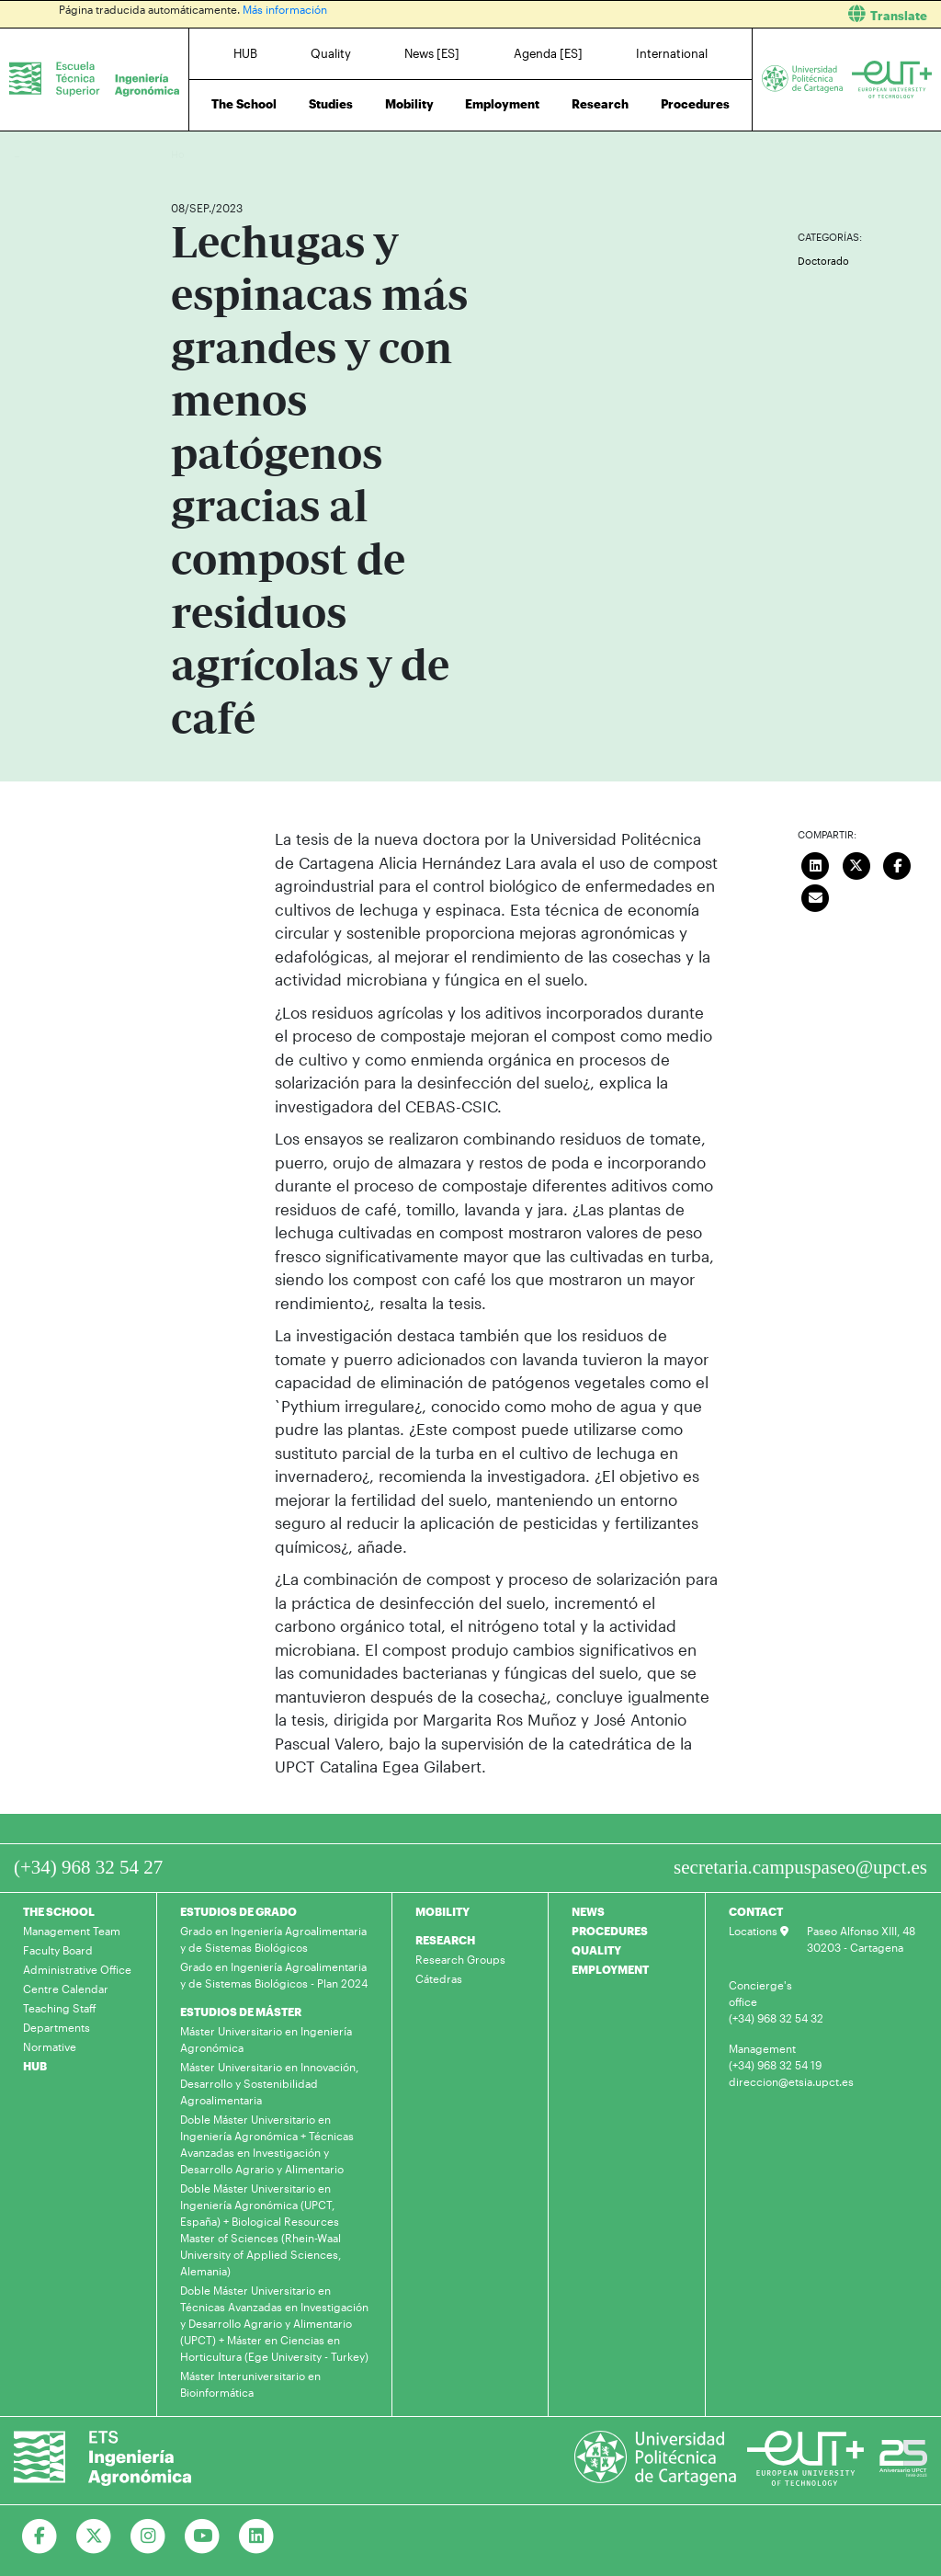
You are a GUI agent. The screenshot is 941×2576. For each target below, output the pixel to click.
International (672, 53)
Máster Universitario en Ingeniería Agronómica (266, 2039)
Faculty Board (58, 1949)
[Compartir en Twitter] (856, 863)
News (221, 154)
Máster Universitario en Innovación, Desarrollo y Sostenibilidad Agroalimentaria (269, 2083)
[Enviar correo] (815, 895)
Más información (285, 9)
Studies (331, 104)
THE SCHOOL (59, 1911)
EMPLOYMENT (610, 1969)
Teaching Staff (59, 2007)
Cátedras (438, 1978)
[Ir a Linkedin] (257, 2536)
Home (186, 154)
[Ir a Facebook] (40, 2536)
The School (244, 104)
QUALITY (596, 1949)
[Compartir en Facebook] (896, 863)
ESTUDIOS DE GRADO (238, 1911)
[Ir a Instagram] (148, 2536)
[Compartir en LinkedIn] (815, 863)
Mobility (409, 104)
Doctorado (823, 261)
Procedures (695, 104)
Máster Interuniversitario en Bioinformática (250, 2384)
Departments (56, 2027)
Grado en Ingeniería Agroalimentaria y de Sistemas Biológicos (273, 1939)
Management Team (71, 1930)
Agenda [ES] (548, 53)
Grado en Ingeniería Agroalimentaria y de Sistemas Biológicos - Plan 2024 (274, 1974)
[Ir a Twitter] (94, 2536)
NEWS (588, 1911)
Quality (331, 53)
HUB (245, 53)
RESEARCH (445, 1939)
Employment (502, 104)
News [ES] (431, 53)
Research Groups (460, 1959)
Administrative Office (77, 1969)
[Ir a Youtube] (202, 2536)
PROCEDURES (610, 1930)
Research (600, 104)
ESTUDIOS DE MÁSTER (240, 2011)
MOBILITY (442, 1911)
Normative (49, 2046)
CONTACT (756, 1911)
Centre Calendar (65, 1988)
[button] (712, 14)
